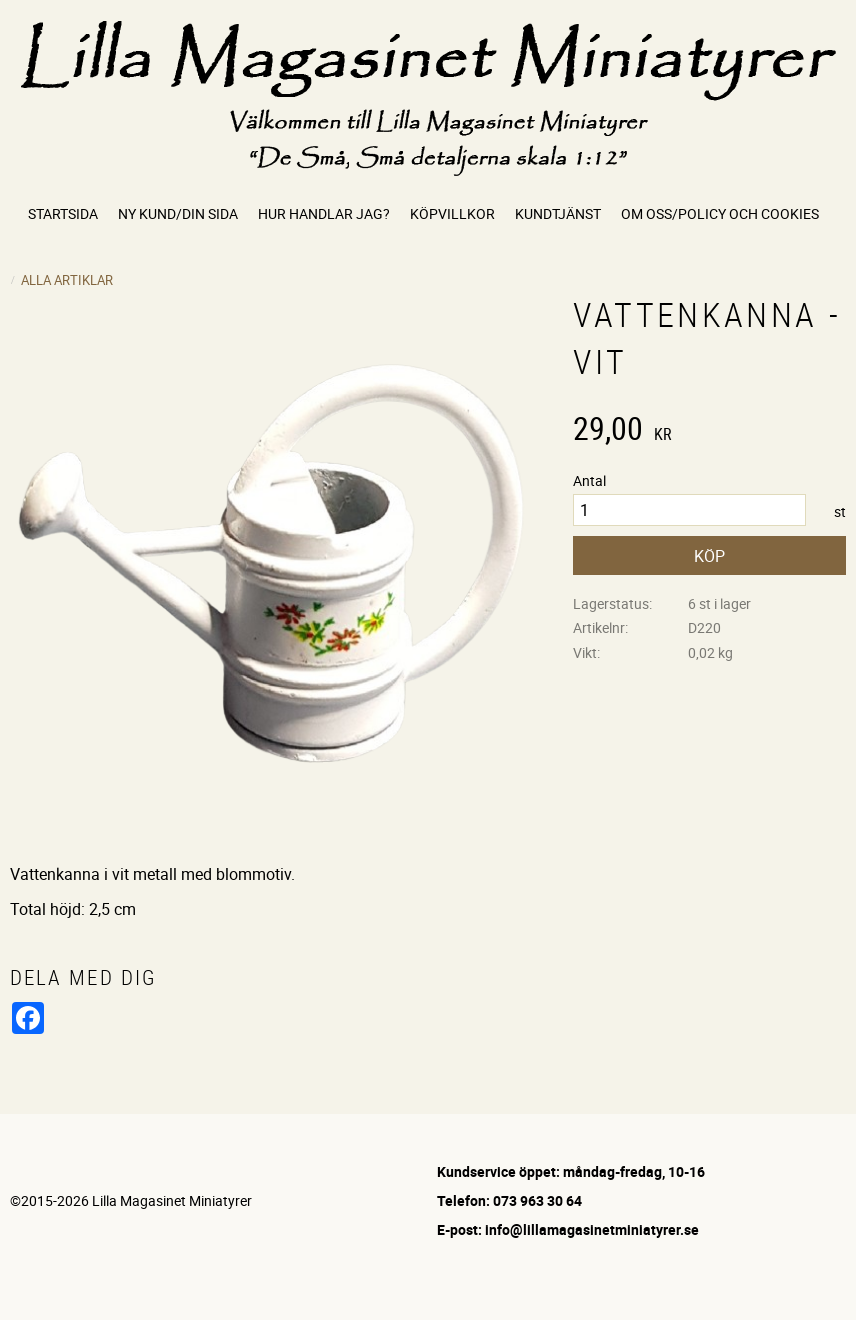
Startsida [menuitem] (63, 213)
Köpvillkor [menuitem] (452, 213)
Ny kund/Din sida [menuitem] (178, 213)
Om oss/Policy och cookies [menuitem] (720, 213)
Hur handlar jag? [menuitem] (324, 213)
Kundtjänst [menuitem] (558, 213)
